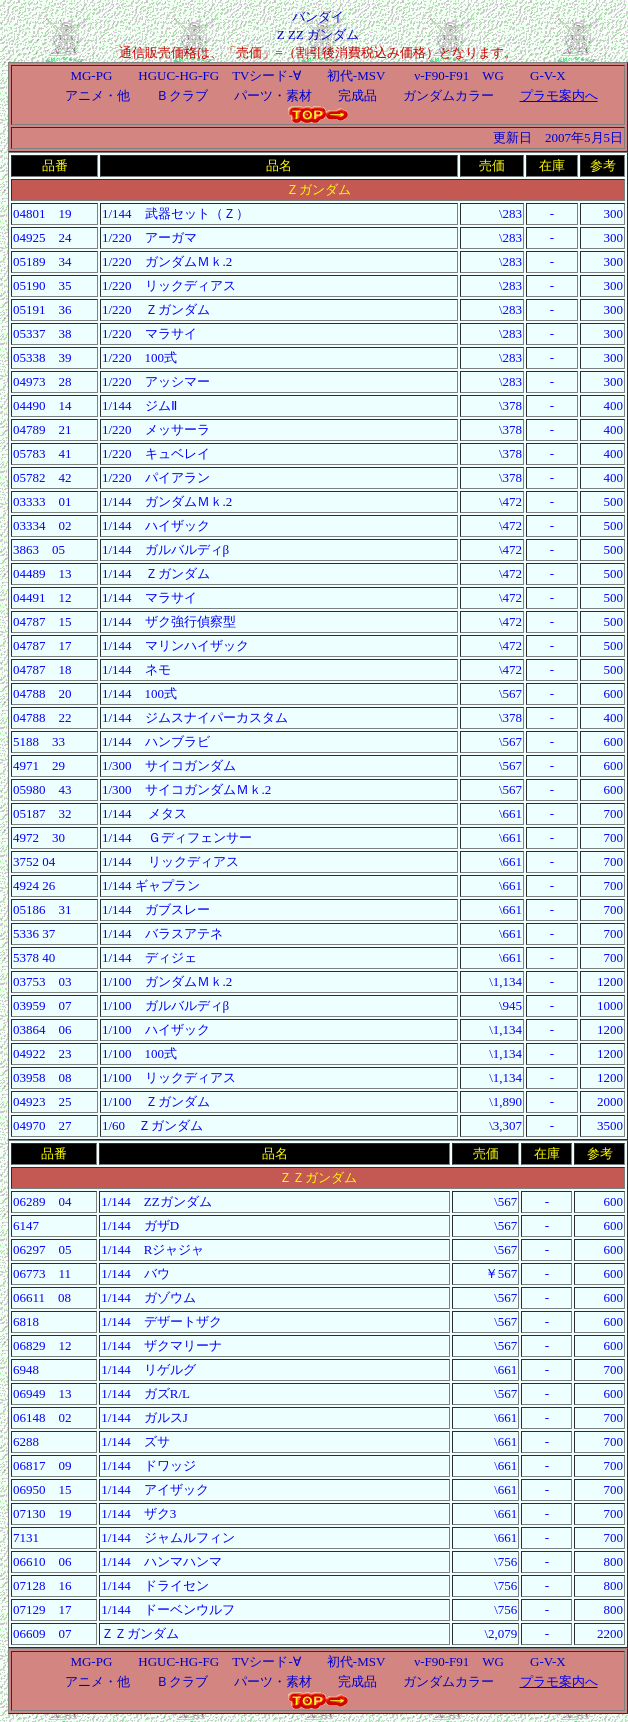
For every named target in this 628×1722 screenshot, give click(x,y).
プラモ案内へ (559, 95)
